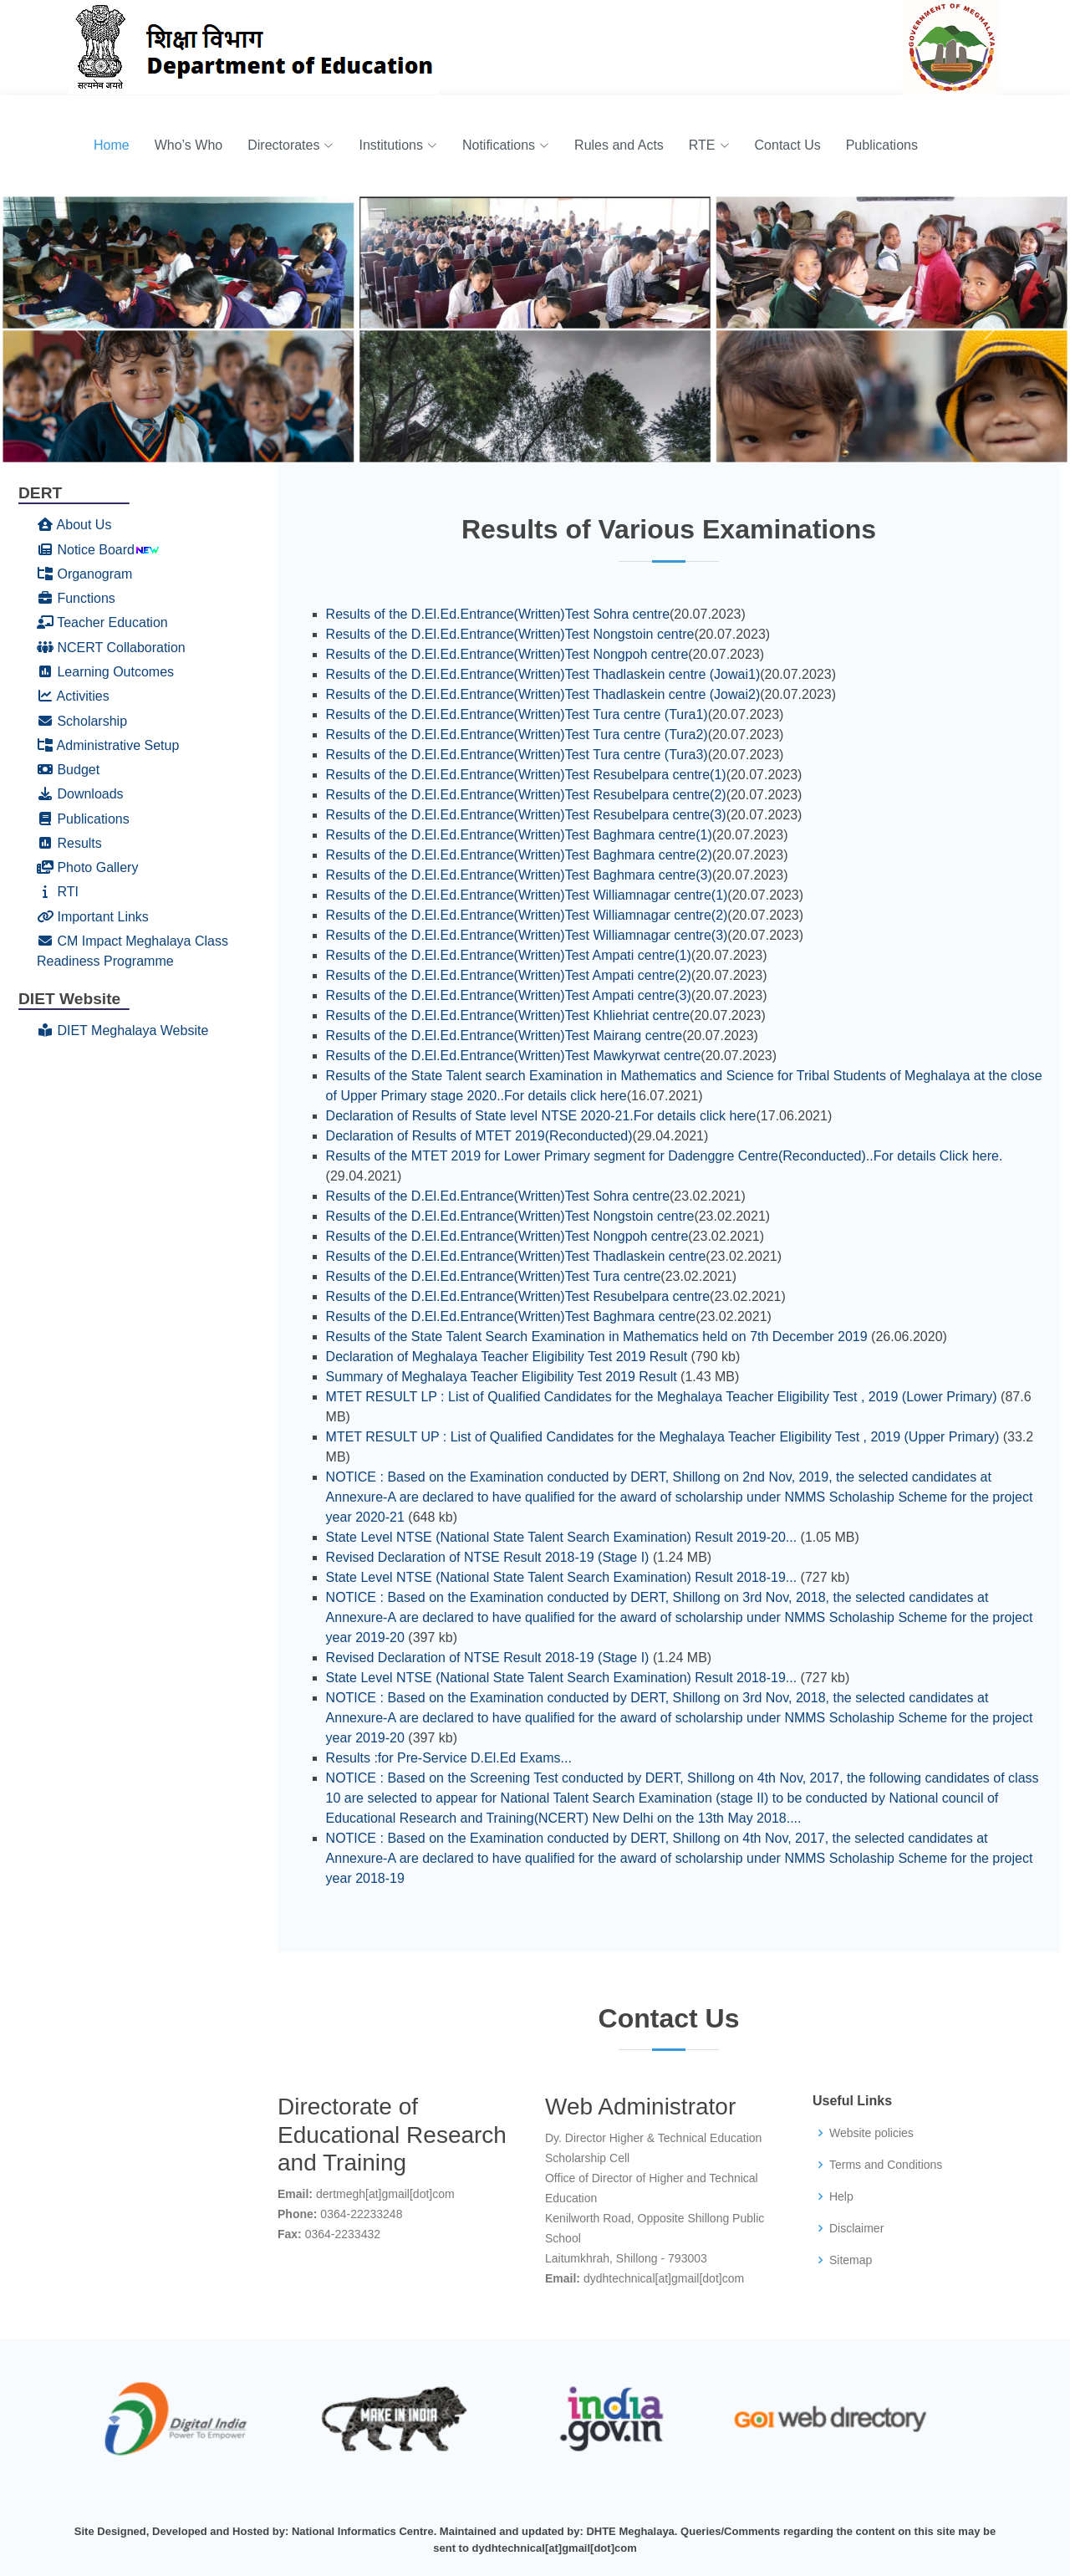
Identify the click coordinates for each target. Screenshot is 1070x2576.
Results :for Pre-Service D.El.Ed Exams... (449, 1758)
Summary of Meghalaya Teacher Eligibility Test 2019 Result (501, 1377)
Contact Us (788, 145)
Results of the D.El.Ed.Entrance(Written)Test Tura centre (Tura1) (517, 714)
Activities (73, 696)
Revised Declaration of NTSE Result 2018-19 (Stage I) (488, 1557)
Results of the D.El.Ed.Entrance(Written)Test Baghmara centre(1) (519, 835)
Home (112, 145)
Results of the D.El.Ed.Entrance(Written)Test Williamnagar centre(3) (527, 935)
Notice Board (86, 550)
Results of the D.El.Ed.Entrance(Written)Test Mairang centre (504, 1035)
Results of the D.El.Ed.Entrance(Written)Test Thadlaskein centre (516, 1256)
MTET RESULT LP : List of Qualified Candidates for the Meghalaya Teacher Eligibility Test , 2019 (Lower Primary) (661, 1397)
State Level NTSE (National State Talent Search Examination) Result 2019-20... (561, 1537)
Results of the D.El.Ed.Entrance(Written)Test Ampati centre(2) (508, 975)
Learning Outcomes (105, 672)
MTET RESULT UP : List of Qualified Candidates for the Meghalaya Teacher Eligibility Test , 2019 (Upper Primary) (663, 1437)
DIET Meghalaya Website (122, 1030)
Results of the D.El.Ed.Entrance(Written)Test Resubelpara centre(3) (526, 815)
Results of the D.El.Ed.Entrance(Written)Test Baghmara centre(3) (519, 875)
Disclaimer (856, 2228)
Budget (68, 770)
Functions (76, 598)
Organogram (84, 574)
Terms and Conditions (885, 2164)
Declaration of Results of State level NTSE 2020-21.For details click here (541, 1116)
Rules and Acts (619, 145)
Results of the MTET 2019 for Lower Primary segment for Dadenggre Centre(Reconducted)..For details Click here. (664, 1156)
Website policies (871, 2133)
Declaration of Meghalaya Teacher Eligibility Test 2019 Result (507, 1356)
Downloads (80, 794)
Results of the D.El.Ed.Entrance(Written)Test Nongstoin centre (510, 634)
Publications (882, 145)
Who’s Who (189, 145)
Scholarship (82, 721)
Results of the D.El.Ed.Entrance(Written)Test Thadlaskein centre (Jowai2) (543, 694)
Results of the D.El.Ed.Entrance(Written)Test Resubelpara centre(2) (526, 795)
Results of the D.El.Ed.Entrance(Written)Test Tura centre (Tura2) (517, 734)
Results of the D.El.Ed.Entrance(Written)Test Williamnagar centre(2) (527, 915)
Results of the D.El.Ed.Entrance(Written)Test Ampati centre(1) (508, 955)
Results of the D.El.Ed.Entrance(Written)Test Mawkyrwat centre (513, 1055)
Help (841, 2196)
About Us (74, 525)
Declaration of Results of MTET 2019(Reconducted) (479, 1136)
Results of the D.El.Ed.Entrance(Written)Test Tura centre (493, 1276)
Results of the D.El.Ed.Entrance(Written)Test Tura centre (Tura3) (517, 754)
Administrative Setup (108, 745)
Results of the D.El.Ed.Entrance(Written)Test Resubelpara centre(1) (526, 775)
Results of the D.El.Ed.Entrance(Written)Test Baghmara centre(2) (519, 855)
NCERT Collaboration (111, 647)
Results (69, 843)
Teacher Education (102, 622)
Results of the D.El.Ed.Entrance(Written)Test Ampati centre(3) (508, 995)
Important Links (93, 917)
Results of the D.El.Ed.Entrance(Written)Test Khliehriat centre (508, 1015)
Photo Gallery (87, 867)
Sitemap (850, 2260)
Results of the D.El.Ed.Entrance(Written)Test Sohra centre (498, 614)
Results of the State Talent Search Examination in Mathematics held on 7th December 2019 (597, 1336)
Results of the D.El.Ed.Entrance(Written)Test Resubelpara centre (518, 1296)
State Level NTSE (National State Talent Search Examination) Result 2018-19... (561, 1577)
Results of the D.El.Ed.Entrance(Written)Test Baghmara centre (511, 1316)
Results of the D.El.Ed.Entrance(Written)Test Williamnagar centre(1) (527, 895)
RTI (58, 892)
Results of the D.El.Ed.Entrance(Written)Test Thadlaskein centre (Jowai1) (543, 674)
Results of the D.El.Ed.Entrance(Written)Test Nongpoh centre (507, 654)
